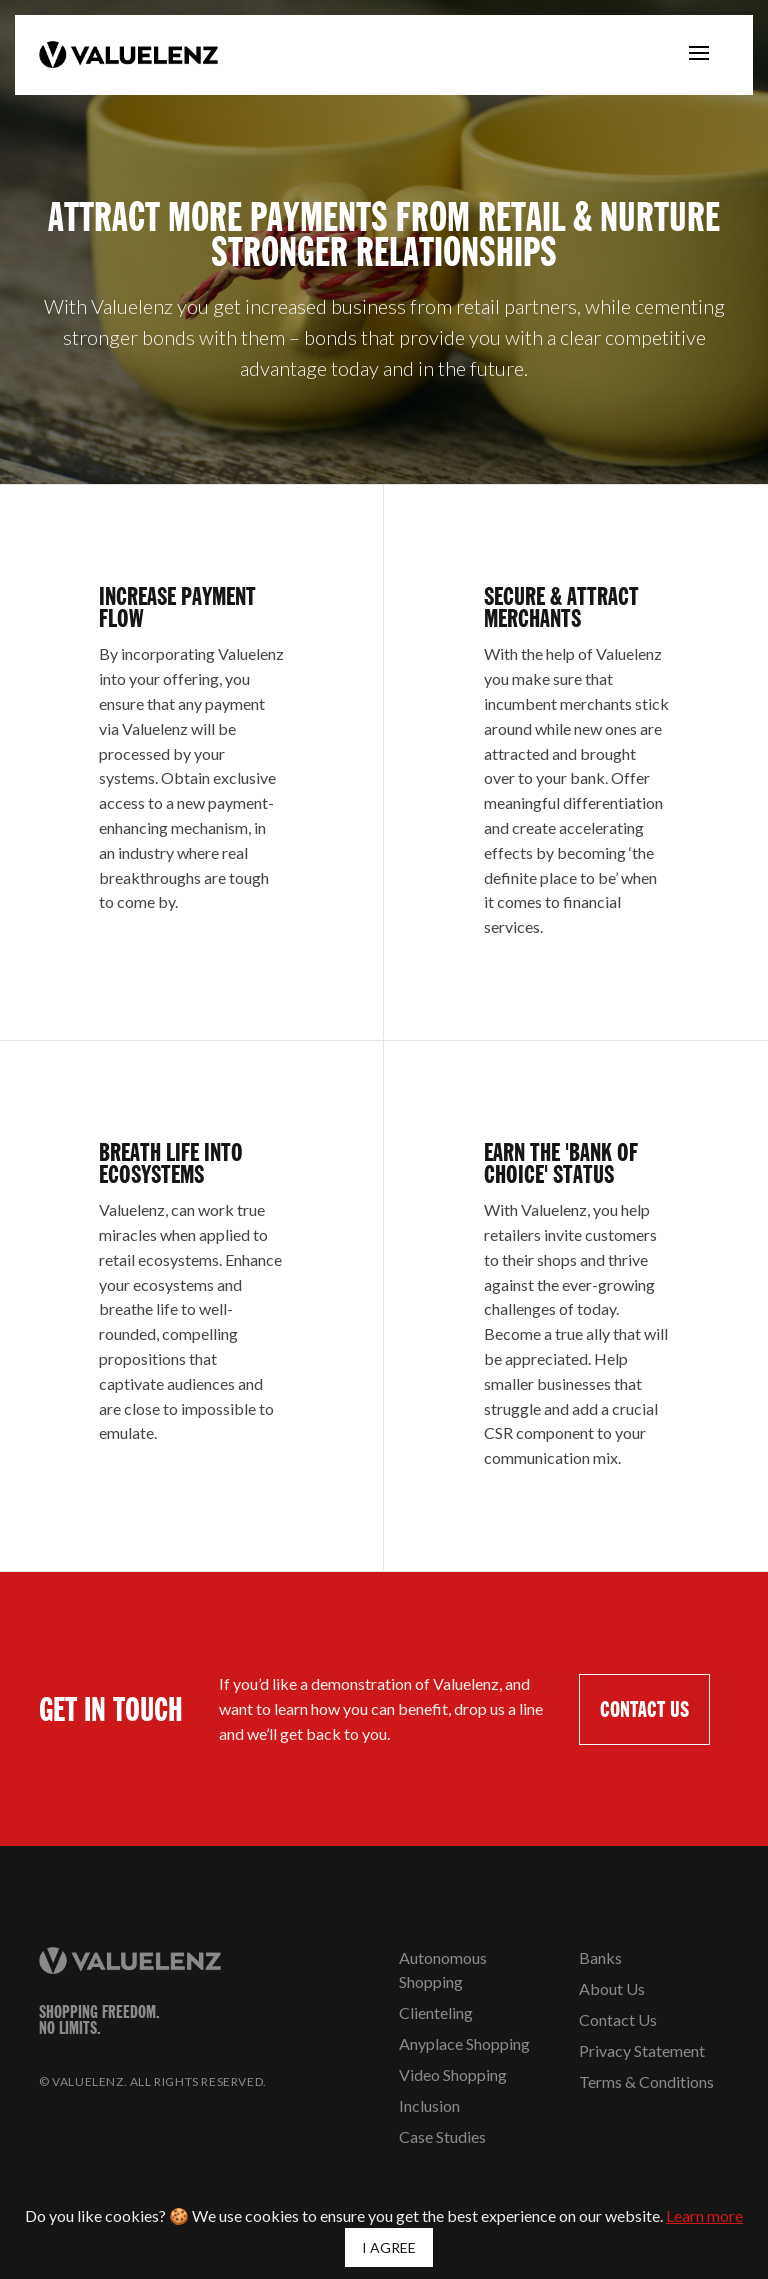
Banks (600, 1957)
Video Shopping (453, 2074)
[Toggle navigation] (699, 54)
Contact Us (618, 2019)
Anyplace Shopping (464, 2043)
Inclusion (429, 2105)
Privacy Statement (642, 2050)
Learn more (704, 2215)
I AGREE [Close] (389, 2247)
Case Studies (442, 2136)
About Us (612, 1988)
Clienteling (436, 2012)
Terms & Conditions (646, 2081)
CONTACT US (644, 1708)
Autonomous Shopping (443, 1969)
